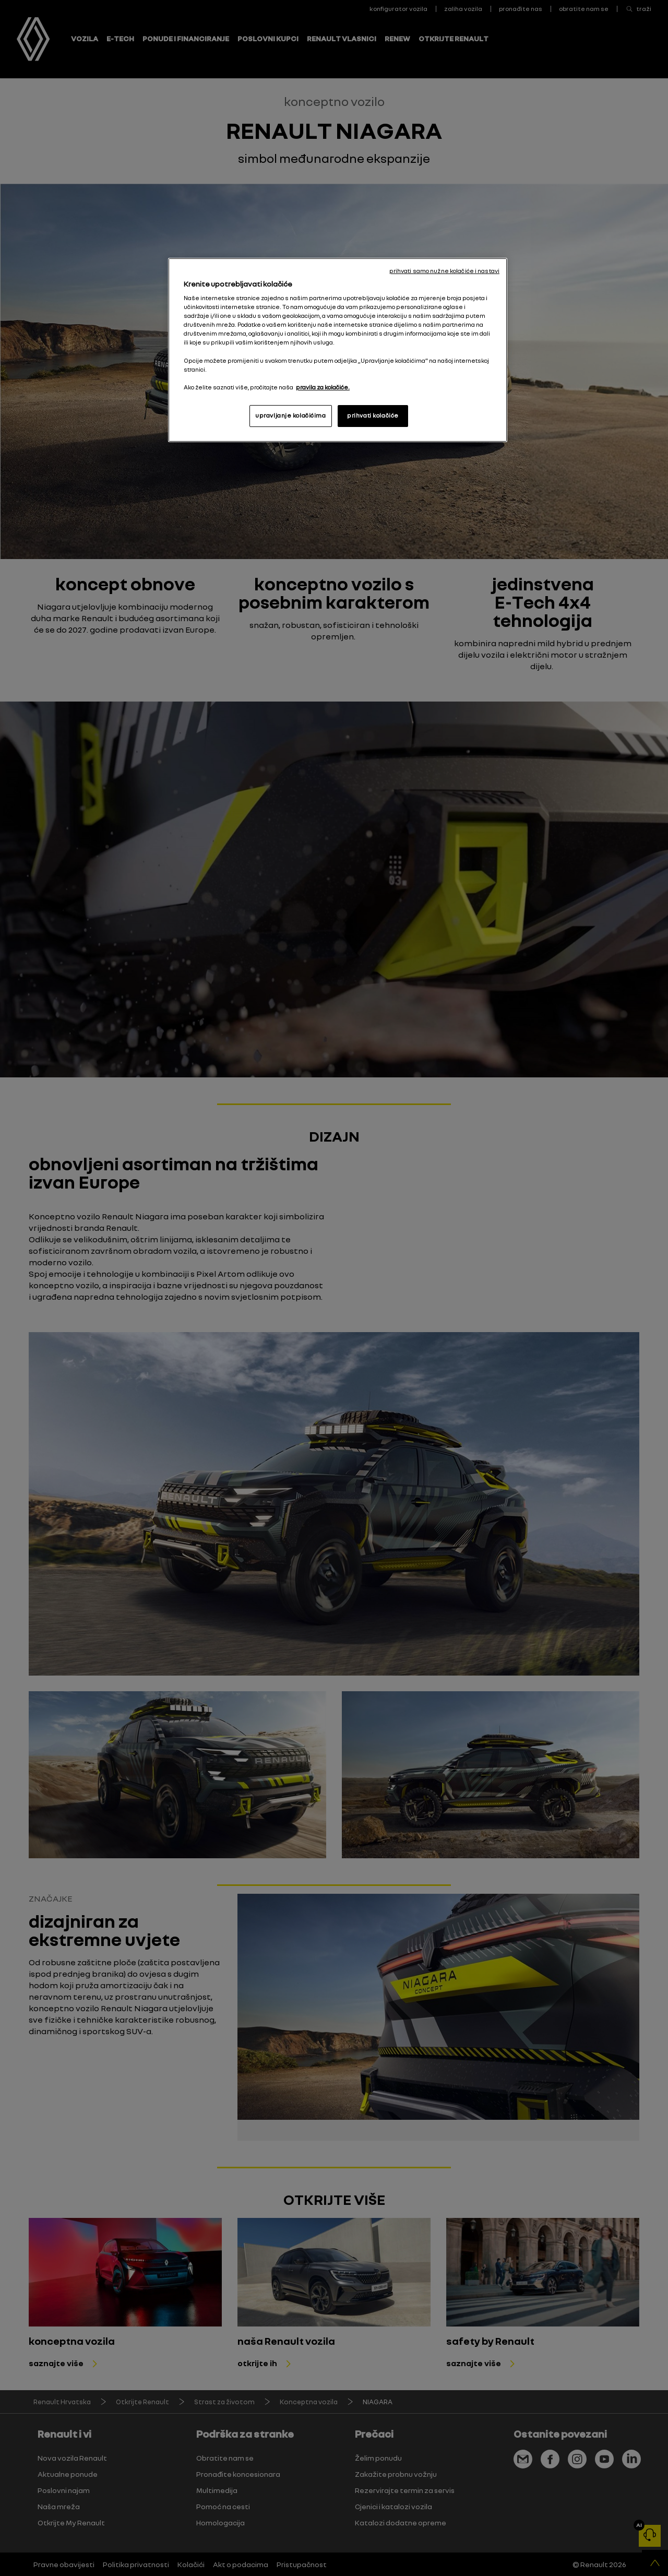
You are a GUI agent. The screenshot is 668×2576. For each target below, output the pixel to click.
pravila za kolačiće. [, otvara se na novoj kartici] (323, 387)
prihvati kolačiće (373, 415)
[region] (337, 350)
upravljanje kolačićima (290, 415)
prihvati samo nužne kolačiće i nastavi (444, 271)
